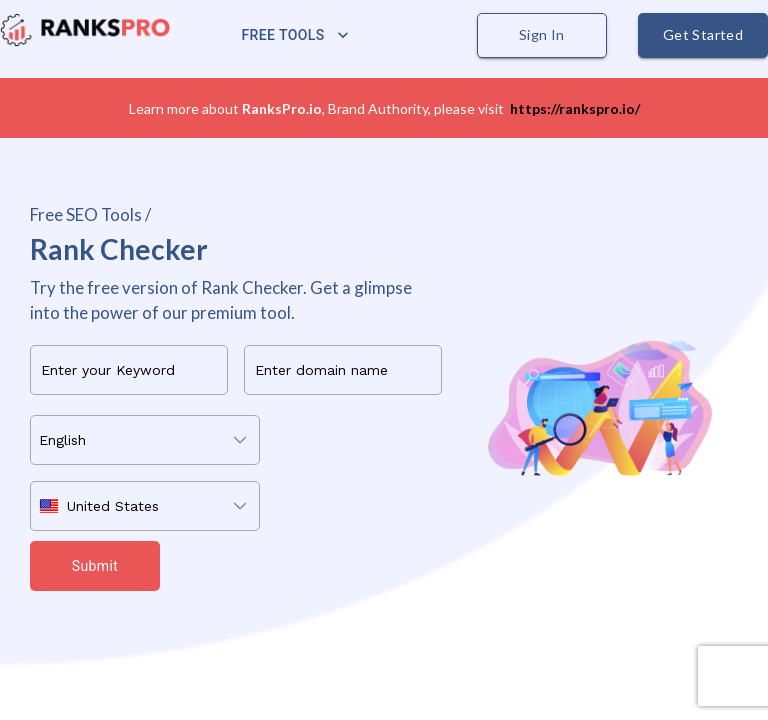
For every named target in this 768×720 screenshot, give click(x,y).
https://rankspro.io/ (575, 108)
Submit (95, 566)
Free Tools (295, 35)
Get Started (703, 35)
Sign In (542, 35)
